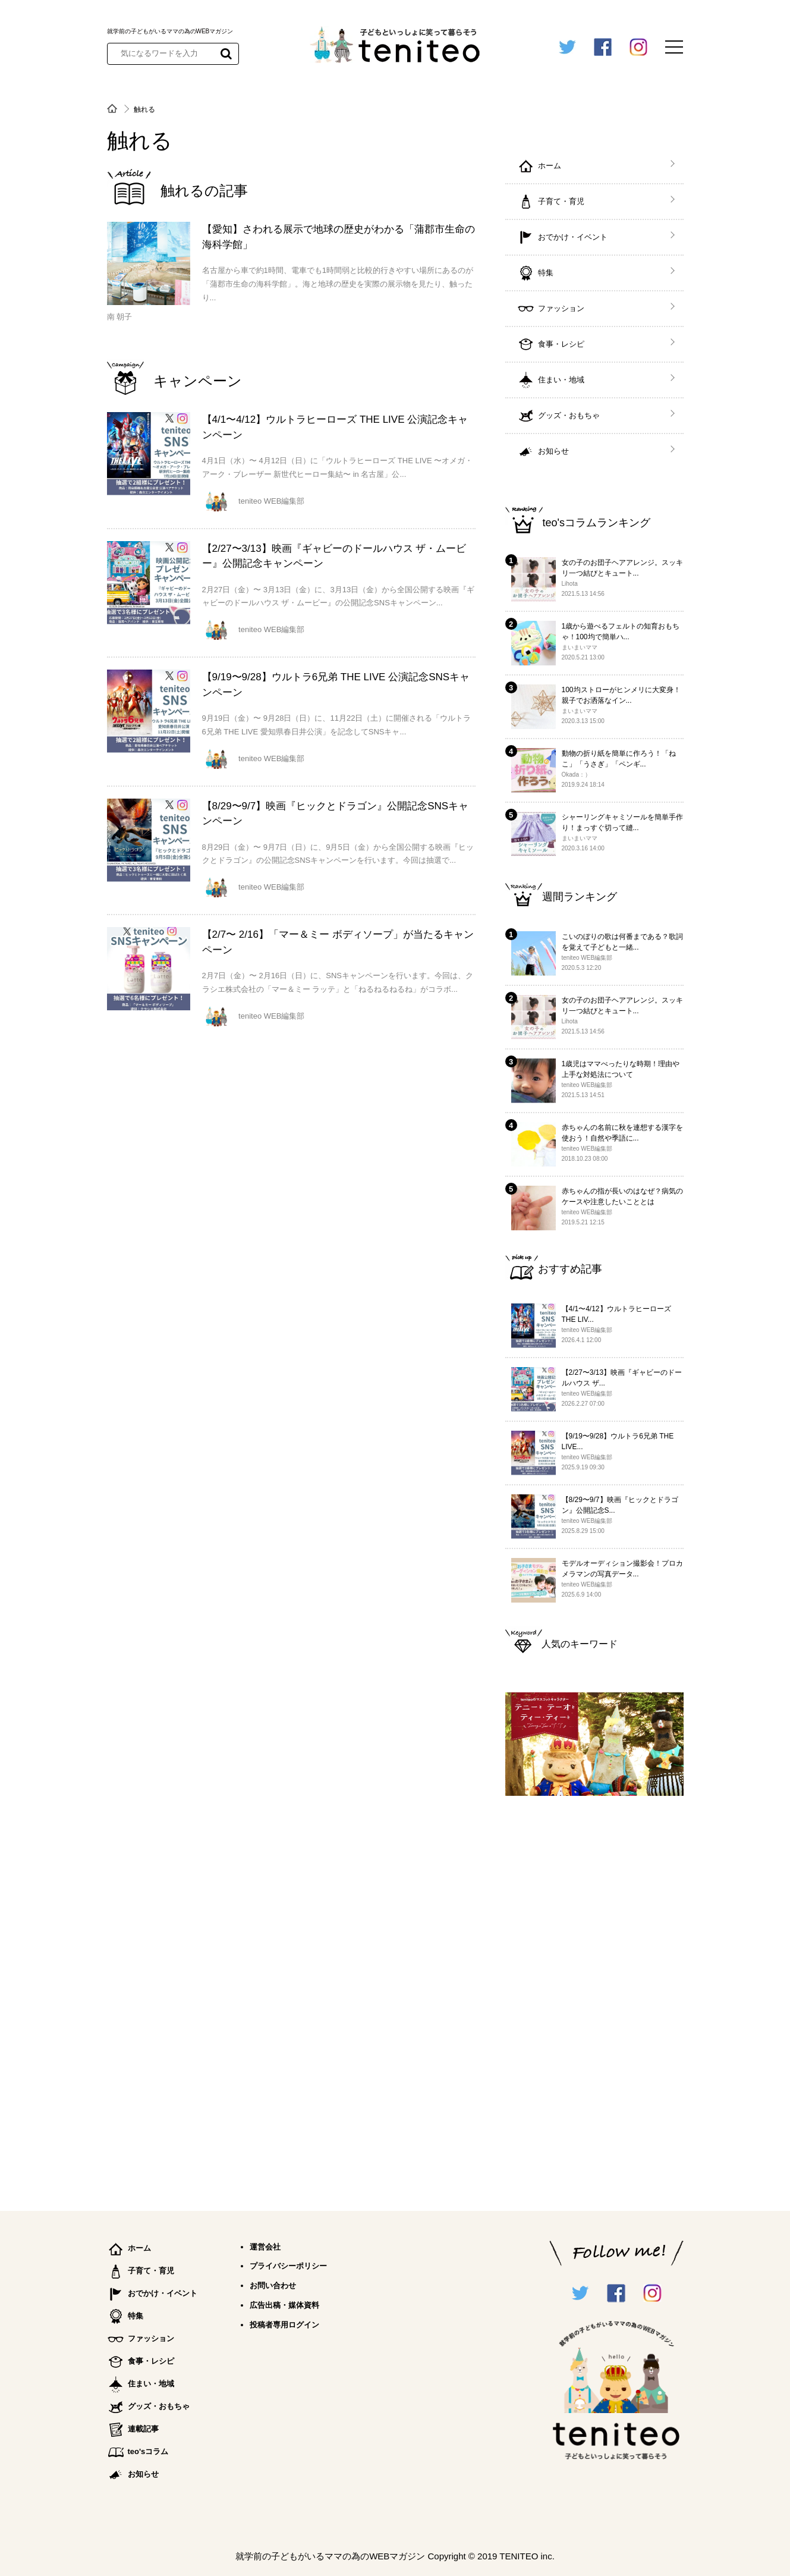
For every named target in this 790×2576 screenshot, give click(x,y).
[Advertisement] (594, 1998)
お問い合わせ (273, 2285)
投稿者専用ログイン (284, 2324)
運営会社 (265, 2246)
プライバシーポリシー (288, 2265)
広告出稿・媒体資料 (284, 2305)
